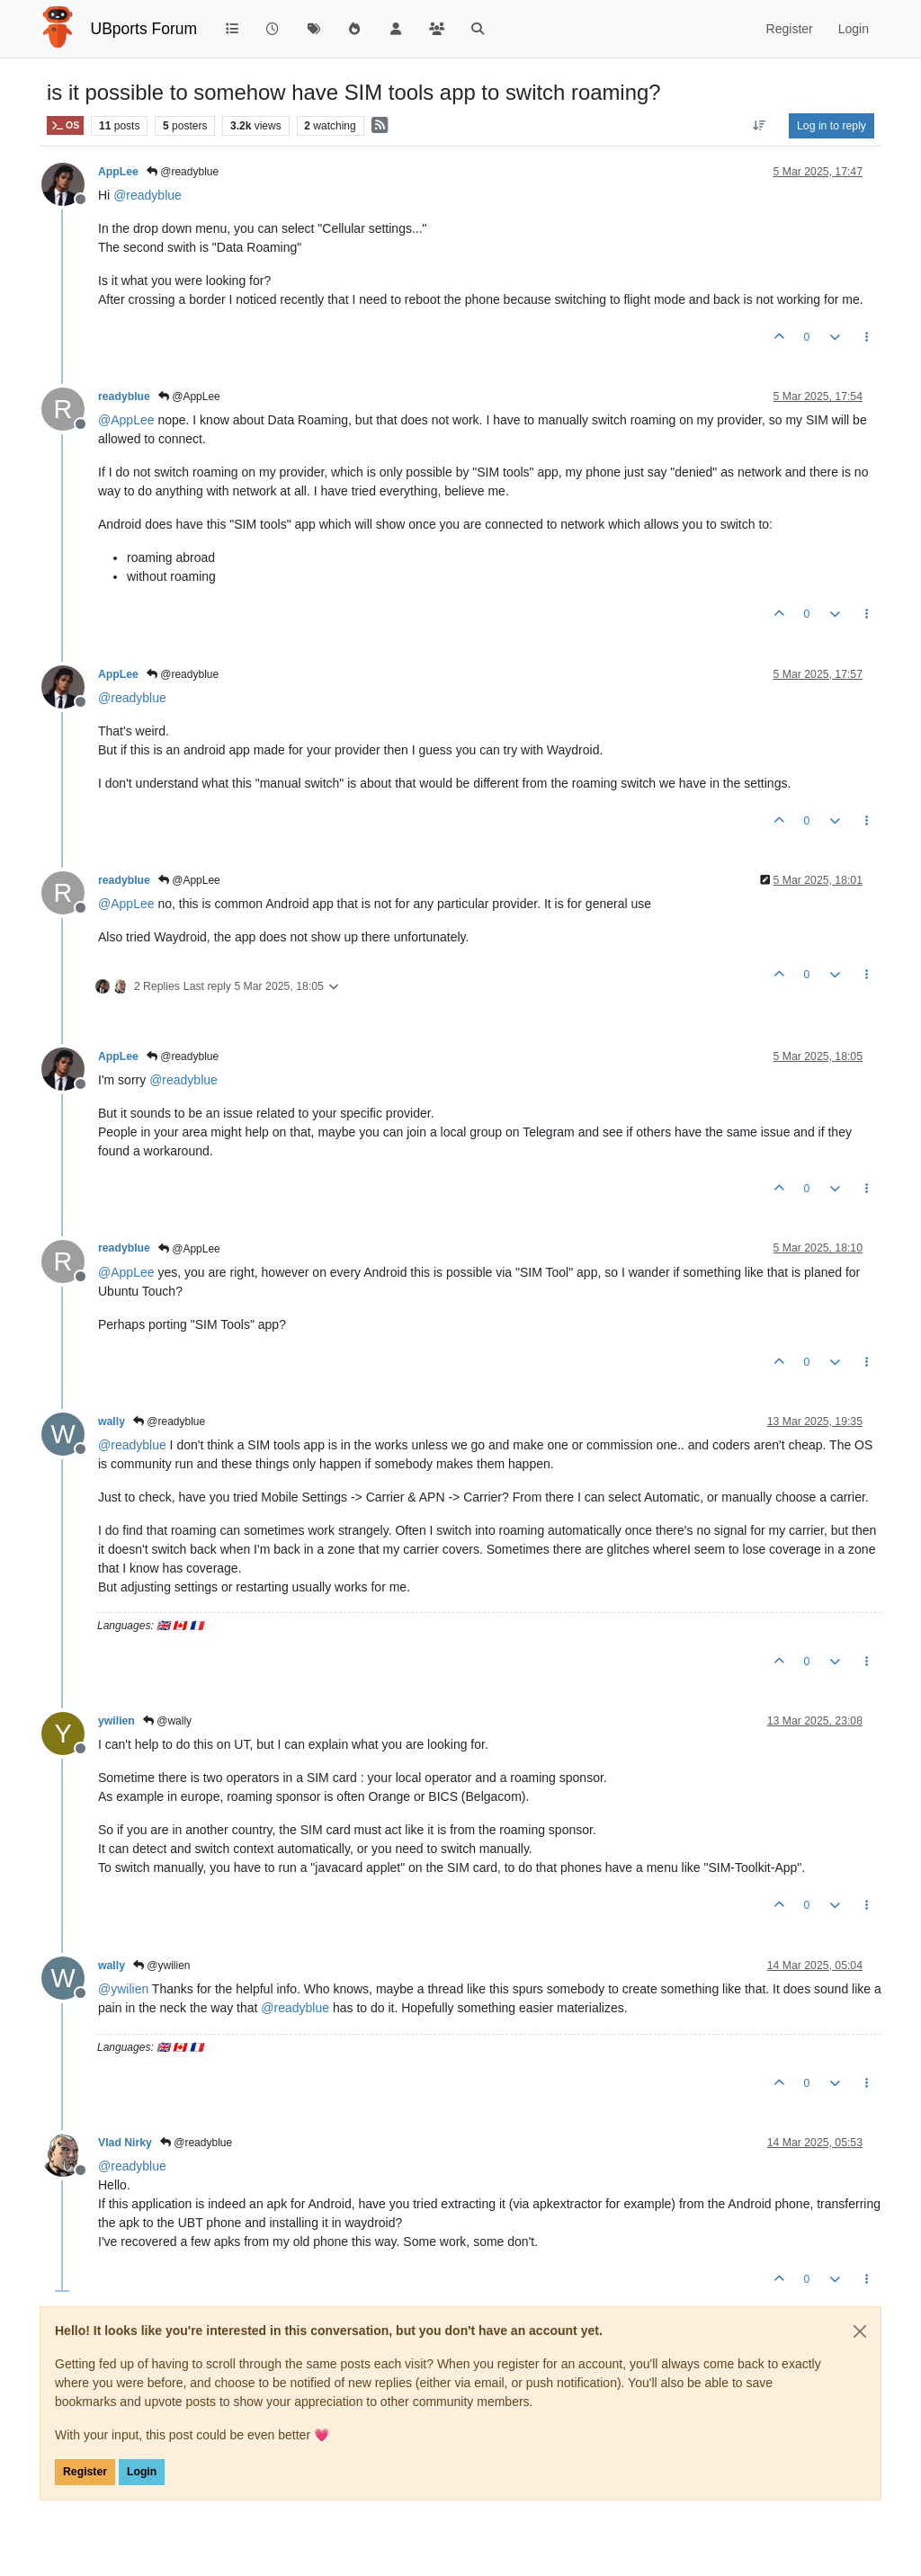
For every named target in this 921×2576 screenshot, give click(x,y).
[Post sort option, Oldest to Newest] (759, 125)
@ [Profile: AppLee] (126, 420)
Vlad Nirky (125, 2142)
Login (141, 2471)
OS (65, 125)
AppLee (118, 171)
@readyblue (183, 171)
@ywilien (162, 1965)
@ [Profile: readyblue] (147, 195)
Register (85, 2471)
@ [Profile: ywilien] (123, 1989)
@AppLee (189, 396)
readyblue (124, 396)
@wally (167, 1721)
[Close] (860, 2331)
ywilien (116, 1721)
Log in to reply (831, 126)
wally (111, 1421)
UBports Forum (144, 29)
